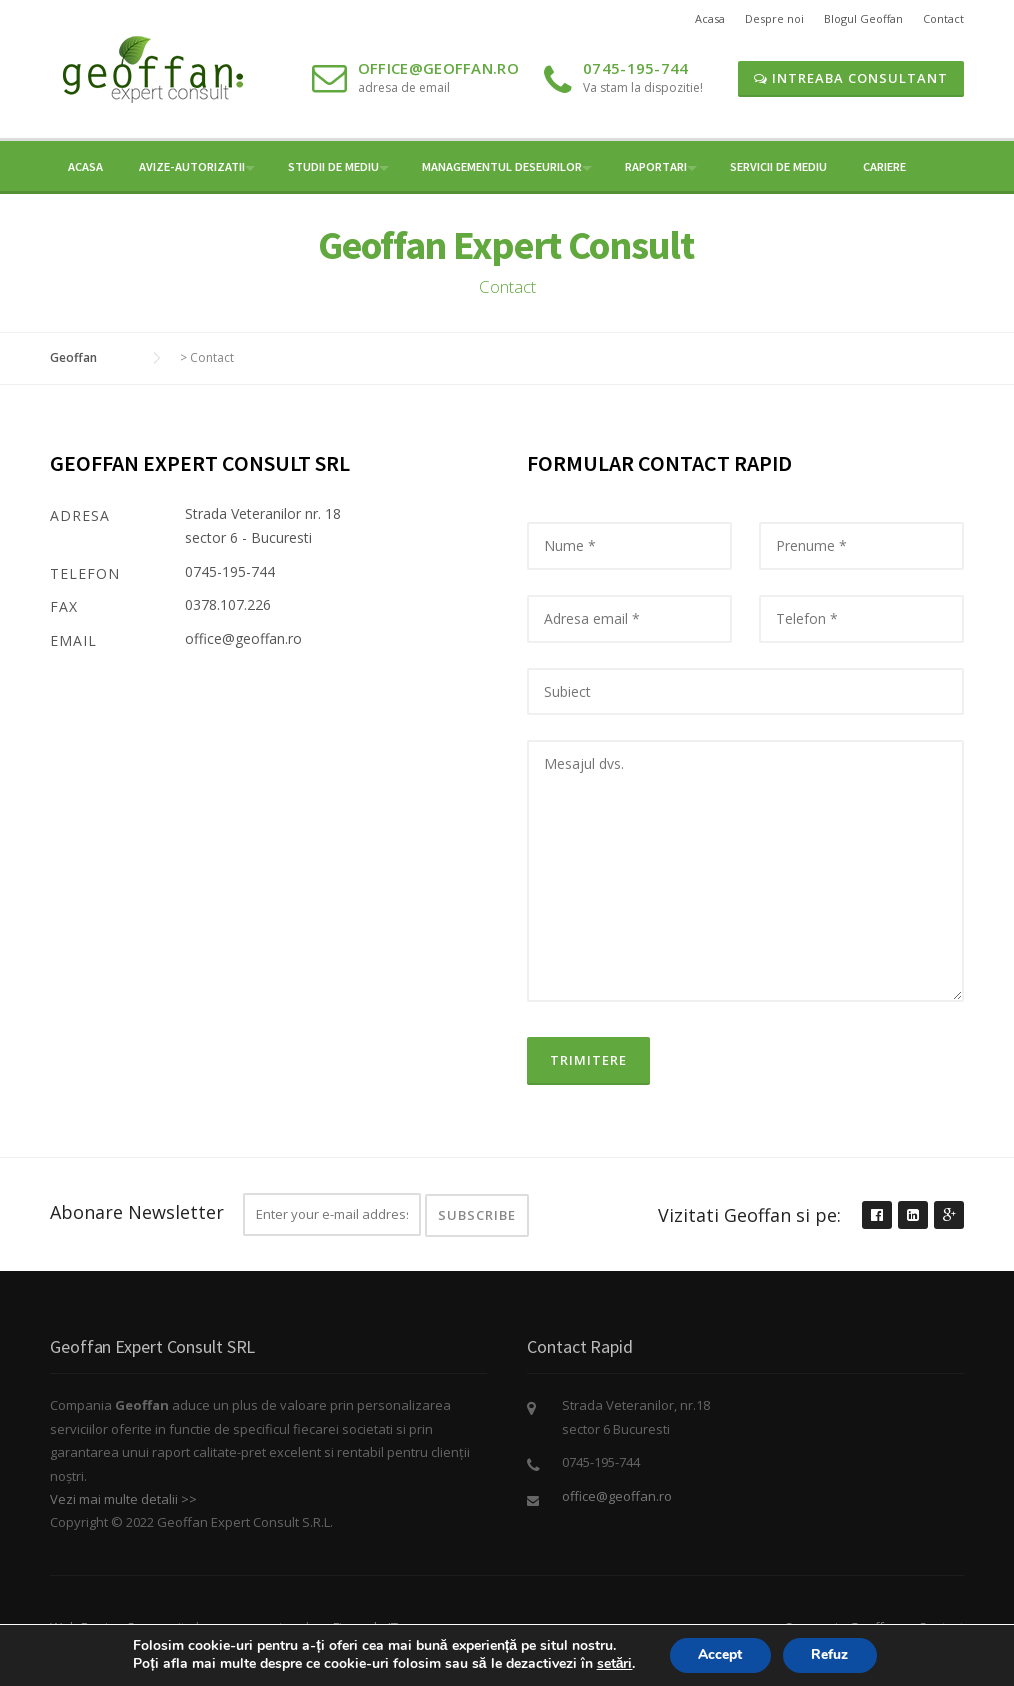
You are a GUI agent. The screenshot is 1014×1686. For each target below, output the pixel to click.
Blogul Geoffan (863, 18)
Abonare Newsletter (137, 1212)
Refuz (832, 1654)
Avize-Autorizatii (192, 166)
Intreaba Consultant (851, 78)
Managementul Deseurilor (502, 166)
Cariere (884, 166)
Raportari (656, 166)
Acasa (710, 18)
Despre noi (774, 18)
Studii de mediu (333, 166)
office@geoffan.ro (438, 68)
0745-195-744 (636, 68)
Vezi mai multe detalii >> (123, 1499)
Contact (943, 18)
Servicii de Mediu (778, 166)
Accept (719, 1654)
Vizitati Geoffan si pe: (749, 1215)
